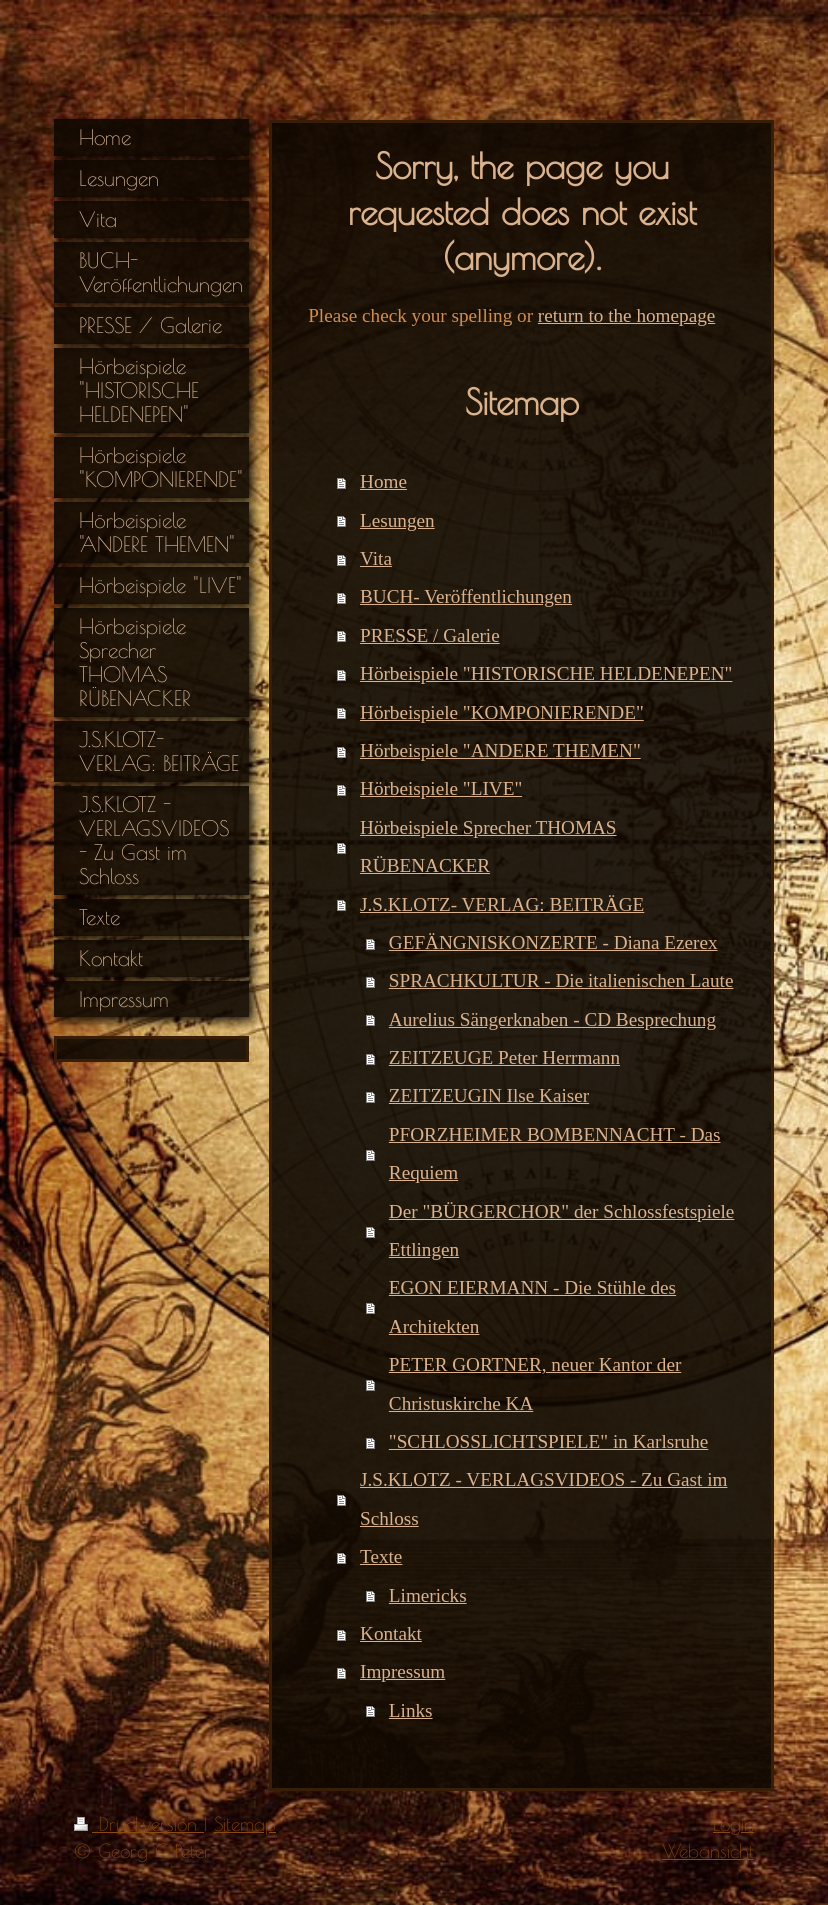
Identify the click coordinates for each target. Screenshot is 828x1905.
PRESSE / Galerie (430, 635)
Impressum (402, 1671)
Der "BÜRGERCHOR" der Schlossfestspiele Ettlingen (562, 1230)
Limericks (428, 1595)
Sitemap (245, 1824)
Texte (381, 1556)
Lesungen (397, 520)
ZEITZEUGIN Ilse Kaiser (489, 1095)
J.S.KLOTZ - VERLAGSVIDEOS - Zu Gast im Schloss (543, 1498)
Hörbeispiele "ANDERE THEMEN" (500, 750)
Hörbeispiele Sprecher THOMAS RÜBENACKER (488, 846)
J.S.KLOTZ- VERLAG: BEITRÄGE (502, 904)
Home (383, 481)
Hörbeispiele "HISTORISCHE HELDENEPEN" (546, 673)
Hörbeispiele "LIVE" (441, 788)
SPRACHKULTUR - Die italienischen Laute (561, 980)
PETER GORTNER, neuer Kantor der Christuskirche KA (535, 1383)
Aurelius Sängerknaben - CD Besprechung (552, 1019)
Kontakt (391, 1633)
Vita (376, 558)
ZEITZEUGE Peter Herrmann (504, 1057)
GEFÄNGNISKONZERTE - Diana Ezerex (553, 942)
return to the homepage (626, 315)
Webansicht (708, 1851)
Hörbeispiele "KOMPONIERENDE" (502, 712)
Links (411, 1710)
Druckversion (139, 1824)
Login (733, 1824)
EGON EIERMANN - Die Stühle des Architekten (532, 1306)
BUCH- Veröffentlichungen (466, 596)
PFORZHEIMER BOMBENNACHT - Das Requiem (555, 1153)
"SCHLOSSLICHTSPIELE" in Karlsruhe (548, 1441)
